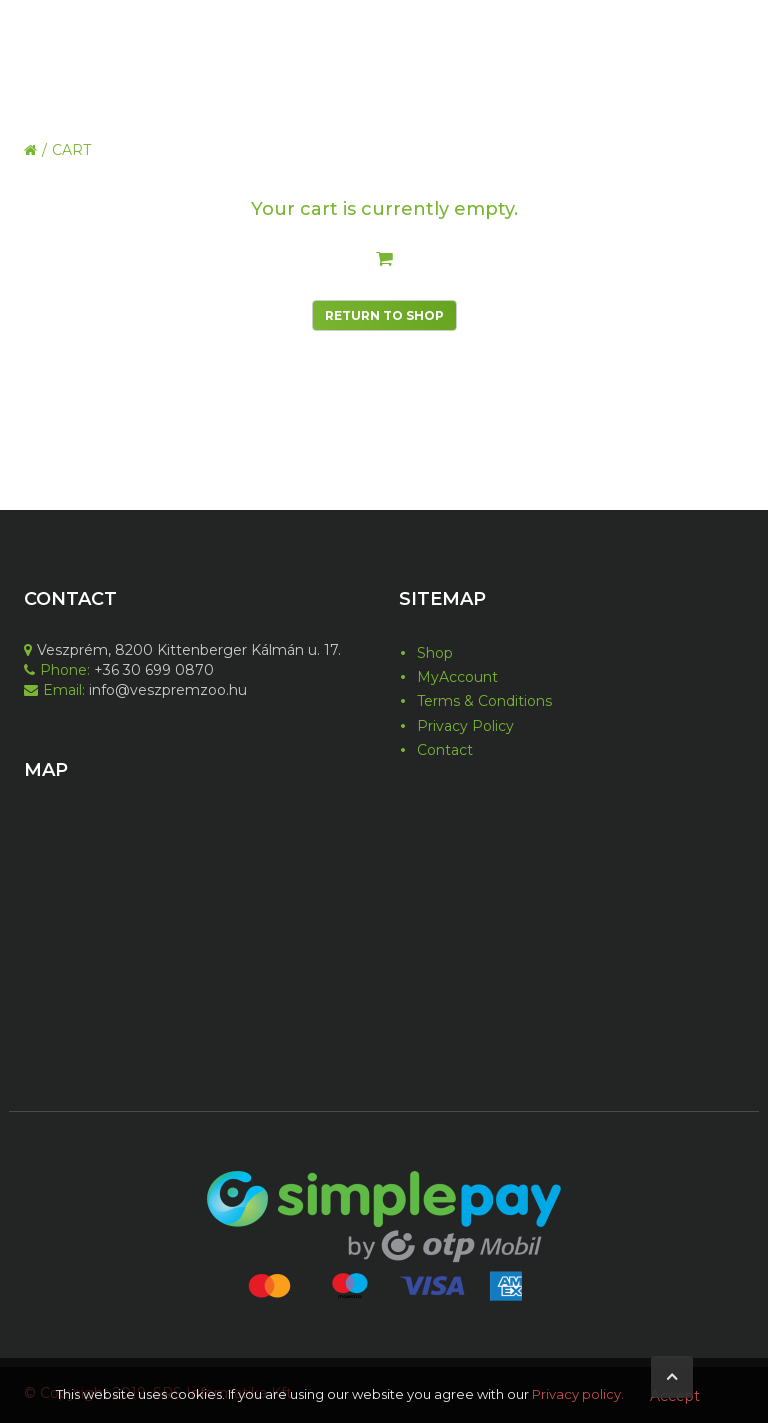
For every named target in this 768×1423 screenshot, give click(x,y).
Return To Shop (384, 315)
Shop (435, 653)
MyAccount (457, 677)
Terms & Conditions (484, 701)
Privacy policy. (578, 1394)
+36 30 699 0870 (152, 670)
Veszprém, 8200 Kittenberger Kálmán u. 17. (182, 650)
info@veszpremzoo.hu (166, 690)
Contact (445, 750)
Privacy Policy (465, 726)
